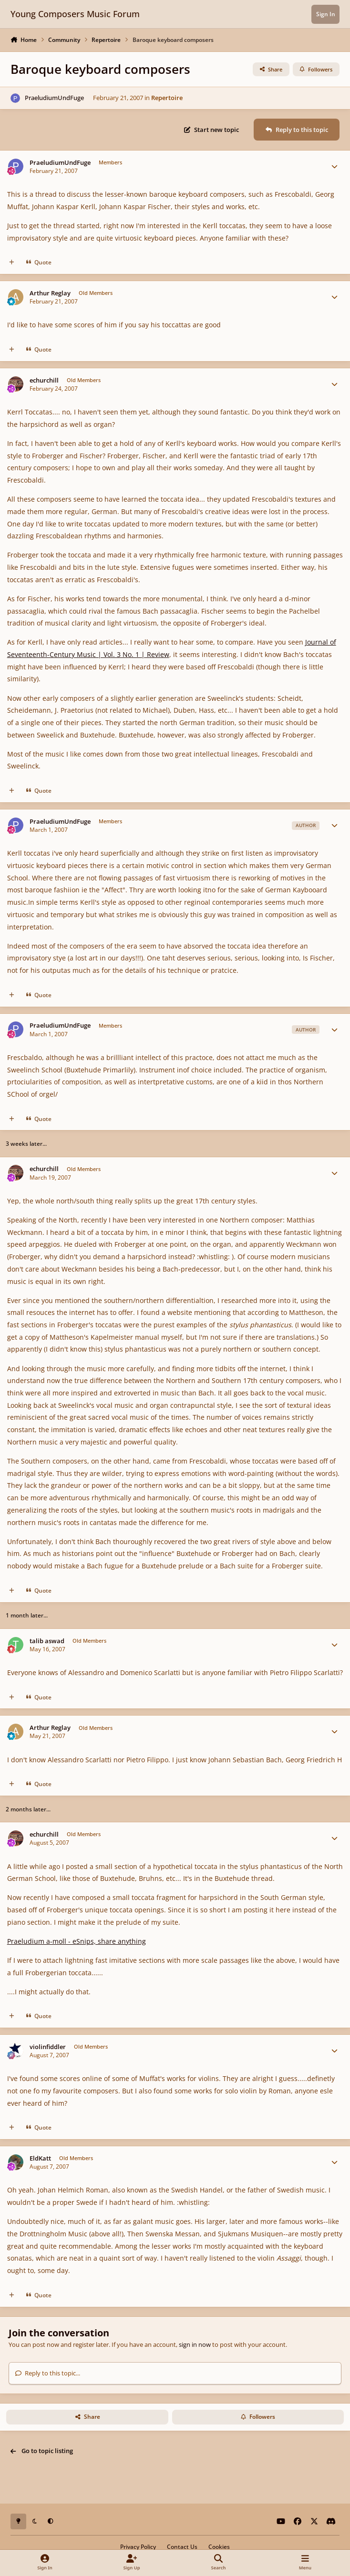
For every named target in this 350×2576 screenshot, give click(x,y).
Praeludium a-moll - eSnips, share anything (76, 1941)
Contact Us (182, 2546)
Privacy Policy (138, 2546)
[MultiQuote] (11, 262)
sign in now (195, 2344)
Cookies (219, 2546)
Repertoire (167, 98)
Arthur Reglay (50, 293)
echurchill (44, 380)
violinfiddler (48, 2047)
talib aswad (47, 1641)
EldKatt (40, 2158)
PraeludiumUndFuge (54, 98)
